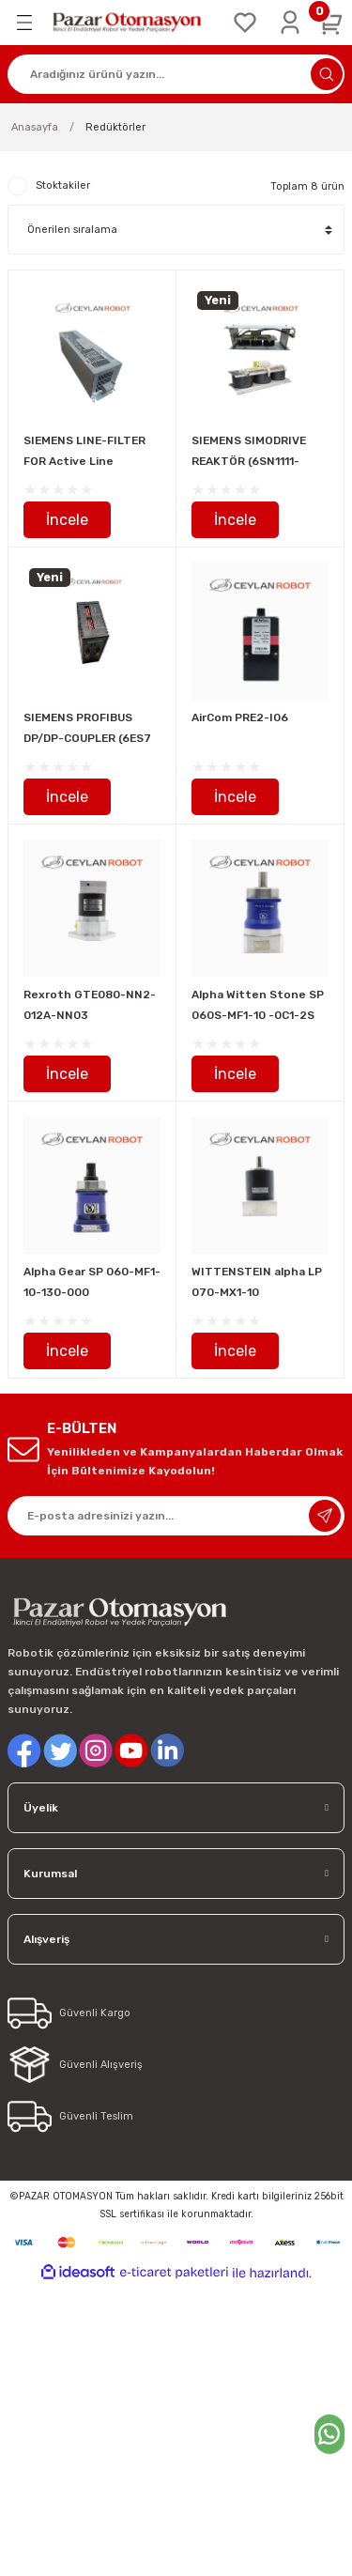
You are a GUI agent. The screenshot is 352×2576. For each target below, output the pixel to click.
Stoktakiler (63, 185)
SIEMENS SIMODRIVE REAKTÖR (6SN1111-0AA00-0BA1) (248, 452)
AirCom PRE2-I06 (239, 717)
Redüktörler (115, 127)
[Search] (176, 74)
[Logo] (133, 22)
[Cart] (331, 22)
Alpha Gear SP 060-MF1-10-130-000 (92, 1282)
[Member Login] (290, 22)
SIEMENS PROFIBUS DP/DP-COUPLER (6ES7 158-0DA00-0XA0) (87, 729)
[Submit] (325, 1516)
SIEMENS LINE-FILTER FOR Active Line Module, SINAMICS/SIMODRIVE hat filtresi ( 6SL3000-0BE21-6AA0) (87, 452)
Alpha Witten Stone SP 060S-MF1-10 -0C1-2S (257, 1005)
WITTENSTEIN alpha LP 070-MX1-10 (256, 1282)
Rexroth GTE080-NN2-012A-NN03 (89, 1005)
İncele (67, 520)
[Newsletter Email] (176, 1515)
